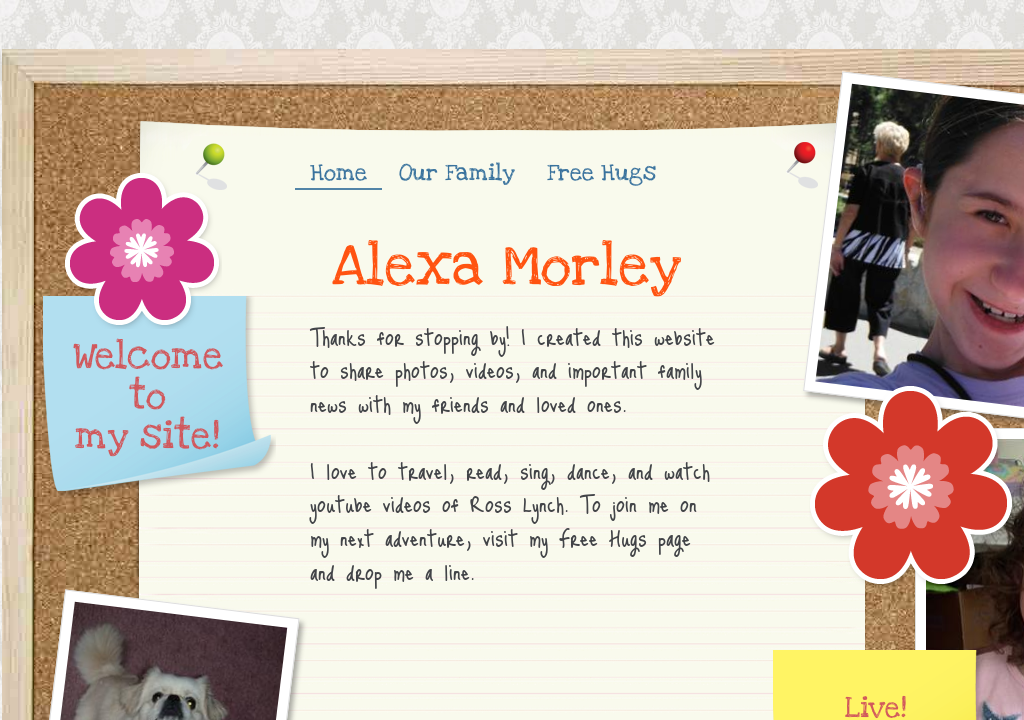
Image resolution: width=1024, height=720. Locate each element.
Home (338, 173)
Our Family (457, 173)
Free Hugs (601, 173)
